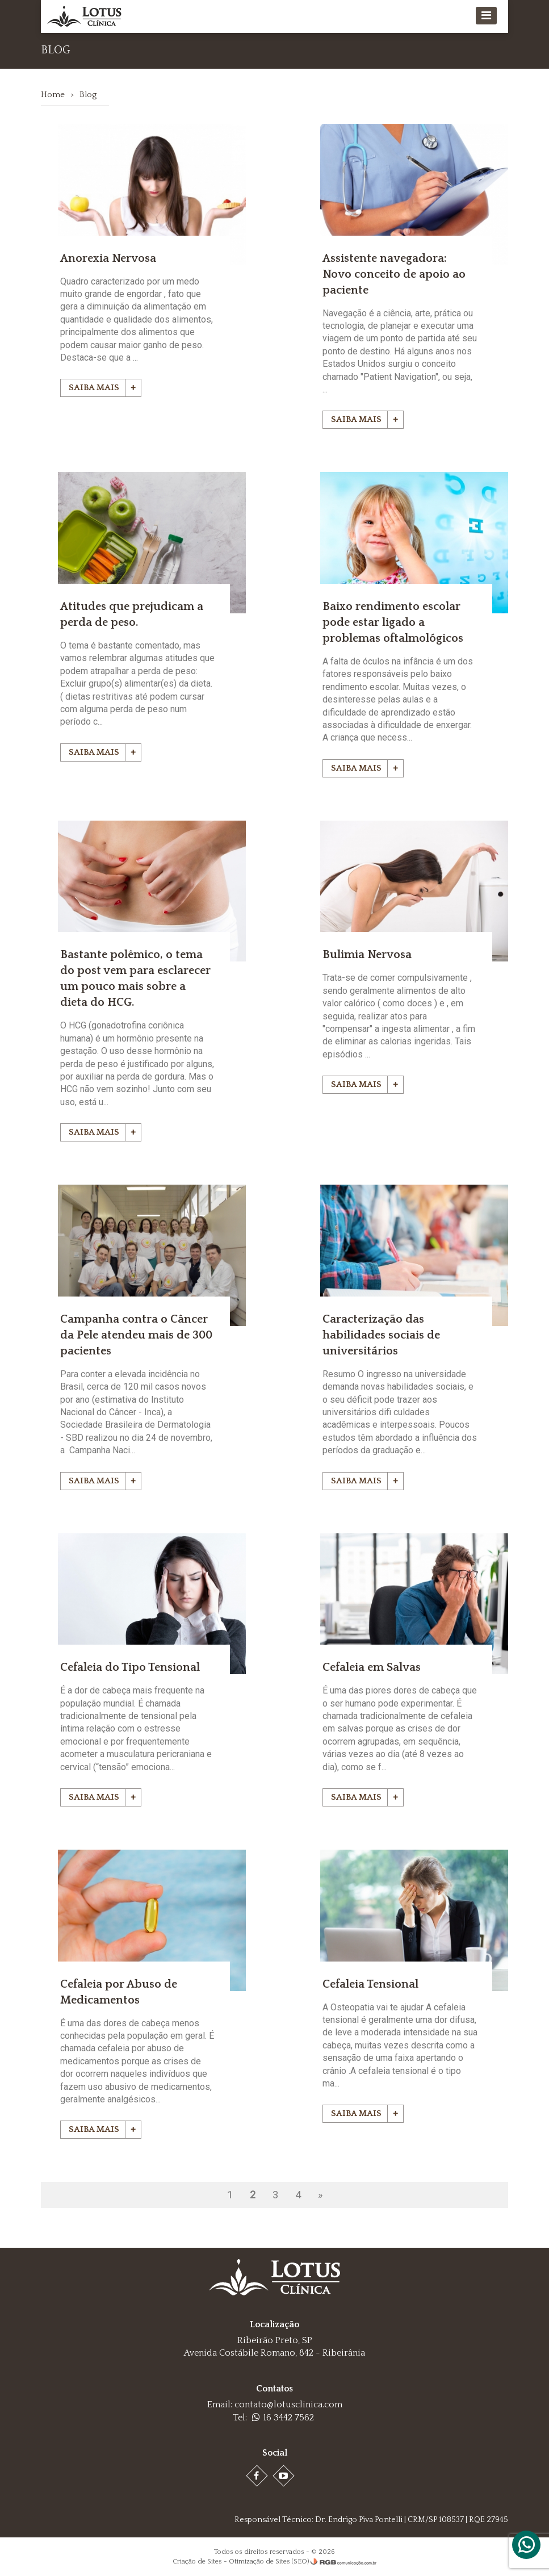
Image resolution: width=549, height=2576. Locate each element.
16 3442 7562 (283, 2416)
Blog (88, 94)
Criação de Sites (197, 2560)
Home (53, 94)
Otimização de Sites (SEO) (269, 2560)
